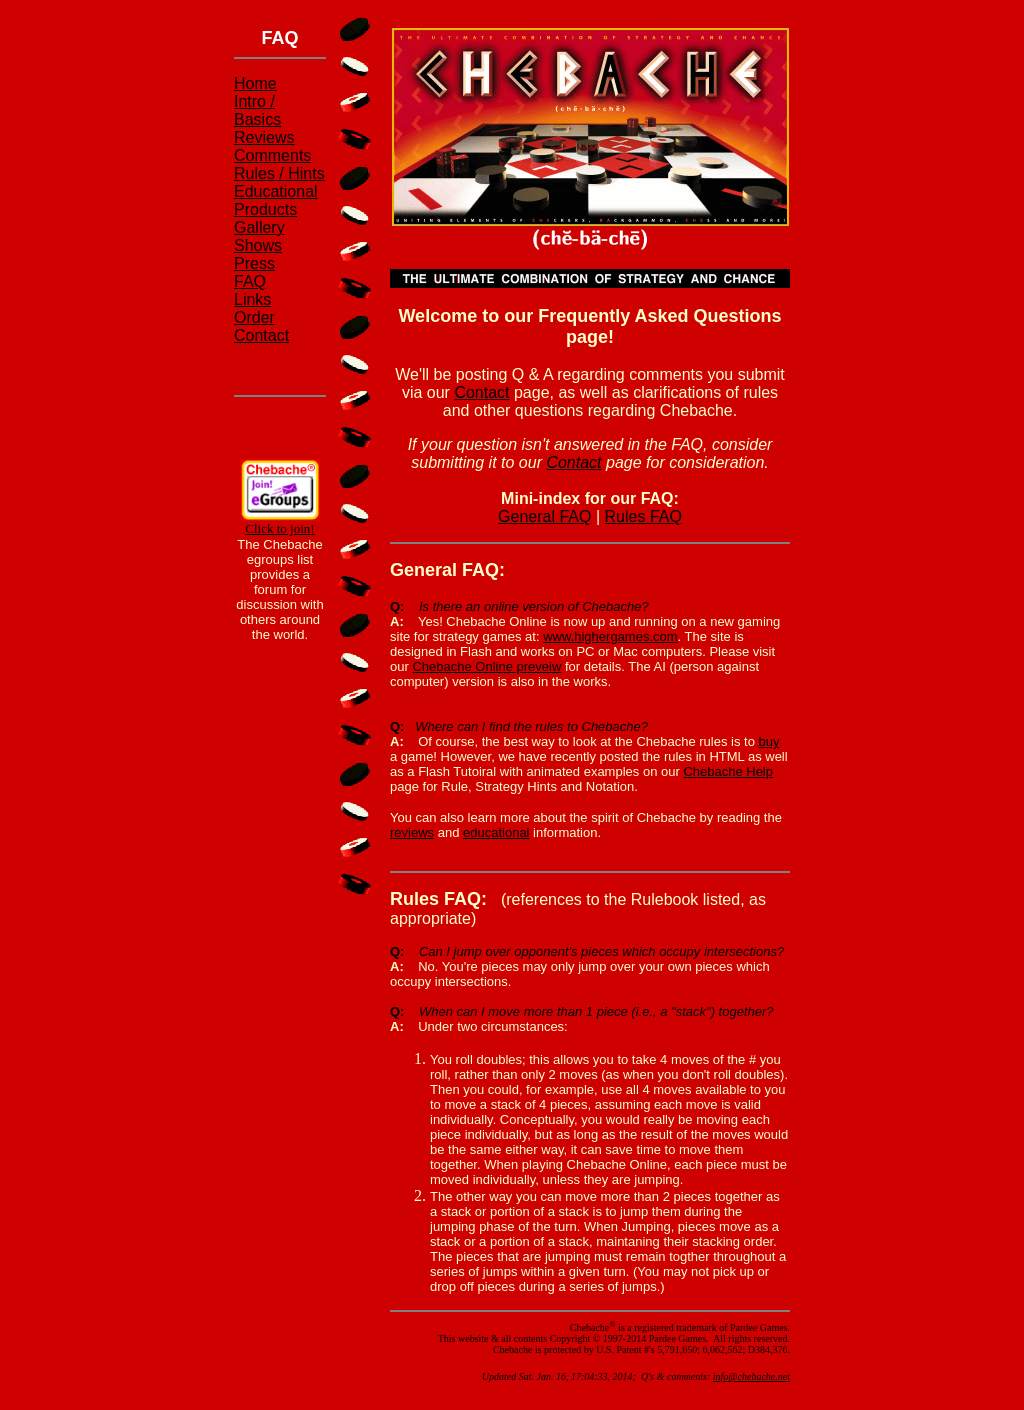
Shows (258, 245)
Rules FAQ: (438, 899)
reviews (412, 832)
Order (254, 317)
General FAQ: (447, 570)
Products (265, 209)
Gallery (259, 227)
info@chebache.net (751, 1376)
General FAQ (544, 516)
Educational (276, 191)
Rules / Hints (279, 173)
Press (254, 263)
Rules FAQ (643, 516)
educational (496, 832)
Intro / (254, 101)
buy (769, 741)
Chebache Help (728, 771)
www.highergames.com (610, 636)
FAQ (250, 281)
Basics (257, 119)
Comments (272, 155)
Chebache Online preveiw (486, 666)
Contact (261, 335)
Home (255, 83)
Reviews (264, 137)
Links (252, 299)
